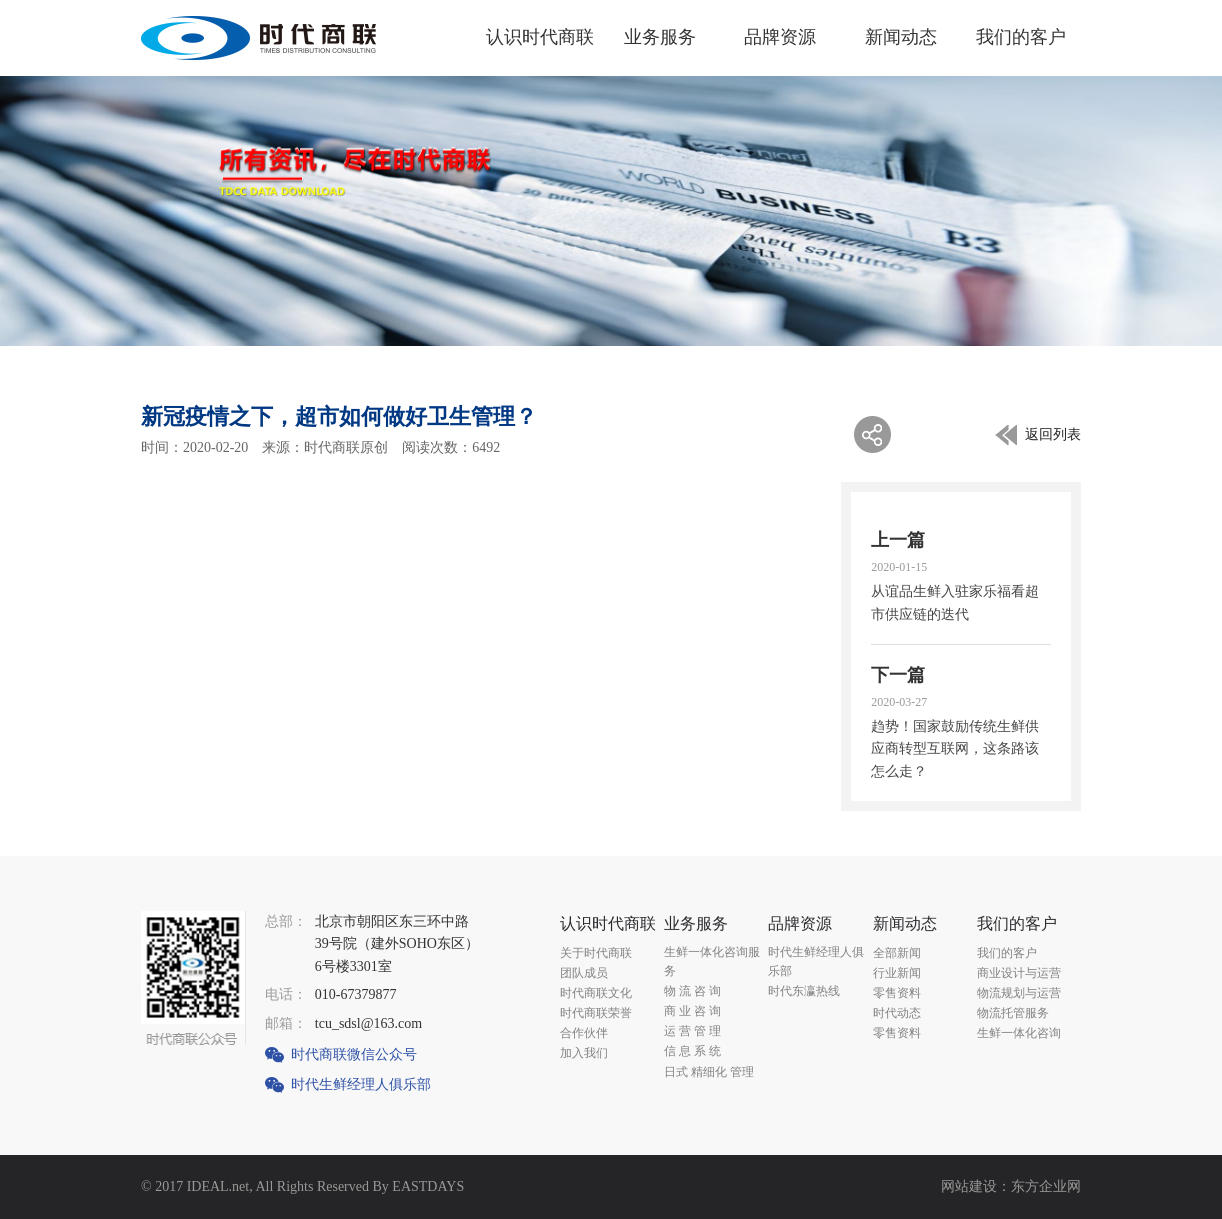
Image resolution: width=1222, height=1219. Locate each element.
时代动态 (897, 1013)
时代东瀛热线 (804, 991)
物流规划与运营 (1019, 993)
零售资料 (897, 993)
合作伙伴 (584, 1033)
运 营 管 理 (692, 1031)
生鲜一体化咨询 (1019, 1033)
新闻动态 (901, 37)
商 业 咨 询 (692, 1011)
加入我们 (584, 1053)
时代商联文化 (596, 993)
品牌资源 (780, 37)
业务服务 (660, 37)
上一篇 (898, 540)
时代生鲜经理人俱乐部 (361, 1084)
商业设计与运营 (1019, 973)
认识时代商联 (540, 37)
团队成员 (584, 973)
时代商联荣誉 (596, 1013)
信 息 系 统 (692, 1051)
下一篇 (898, 675)
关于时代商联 (596, 953)
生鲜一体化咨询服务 (712, 961)
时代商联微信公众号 (354, 1054)
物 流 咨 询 (692, 991)
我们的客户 (1021, 37)
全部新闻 (897, 953)
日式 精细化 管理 (709, 1072)
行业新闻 (897, 973)
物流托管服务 (1013, 1013)
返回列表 (1053, 434)
